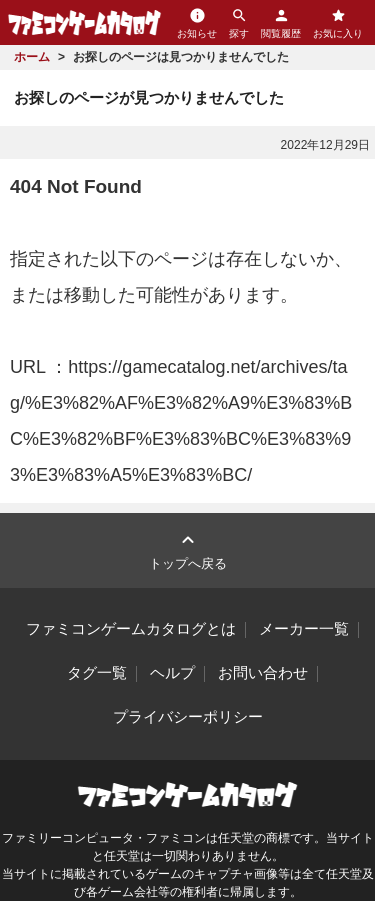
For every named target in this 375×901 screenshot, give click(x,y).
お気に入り (338, 23)
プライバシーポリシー (188, 717)
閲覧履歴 (281, 23)
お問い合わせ (263, 673)
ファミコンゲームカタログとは (131, 629)
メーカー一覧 (304, 629)
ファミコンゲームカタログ (84, 22)
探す (239, 23)
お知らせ (197, 23)
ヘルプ (172, 673)
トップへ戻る (188, 549)
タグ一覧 (97, 673)
